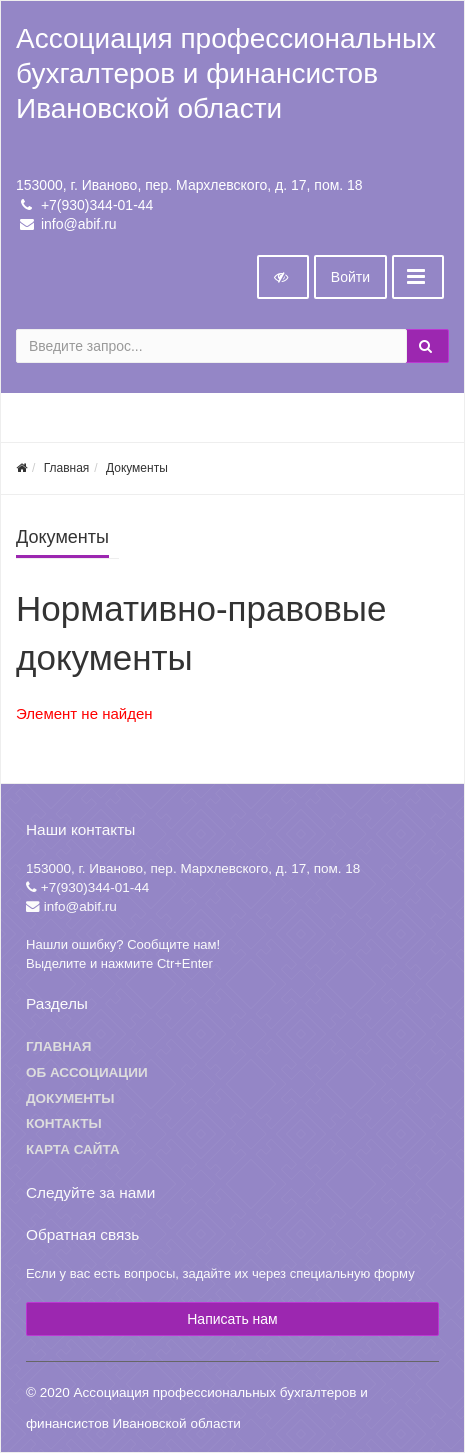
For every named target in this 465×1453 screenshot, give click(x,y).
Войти (350, 277)
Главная (67, 468)
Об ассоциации (87, 1072)
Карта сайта (73, 1149)
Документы (137, 468)
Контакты (64, 1123)
